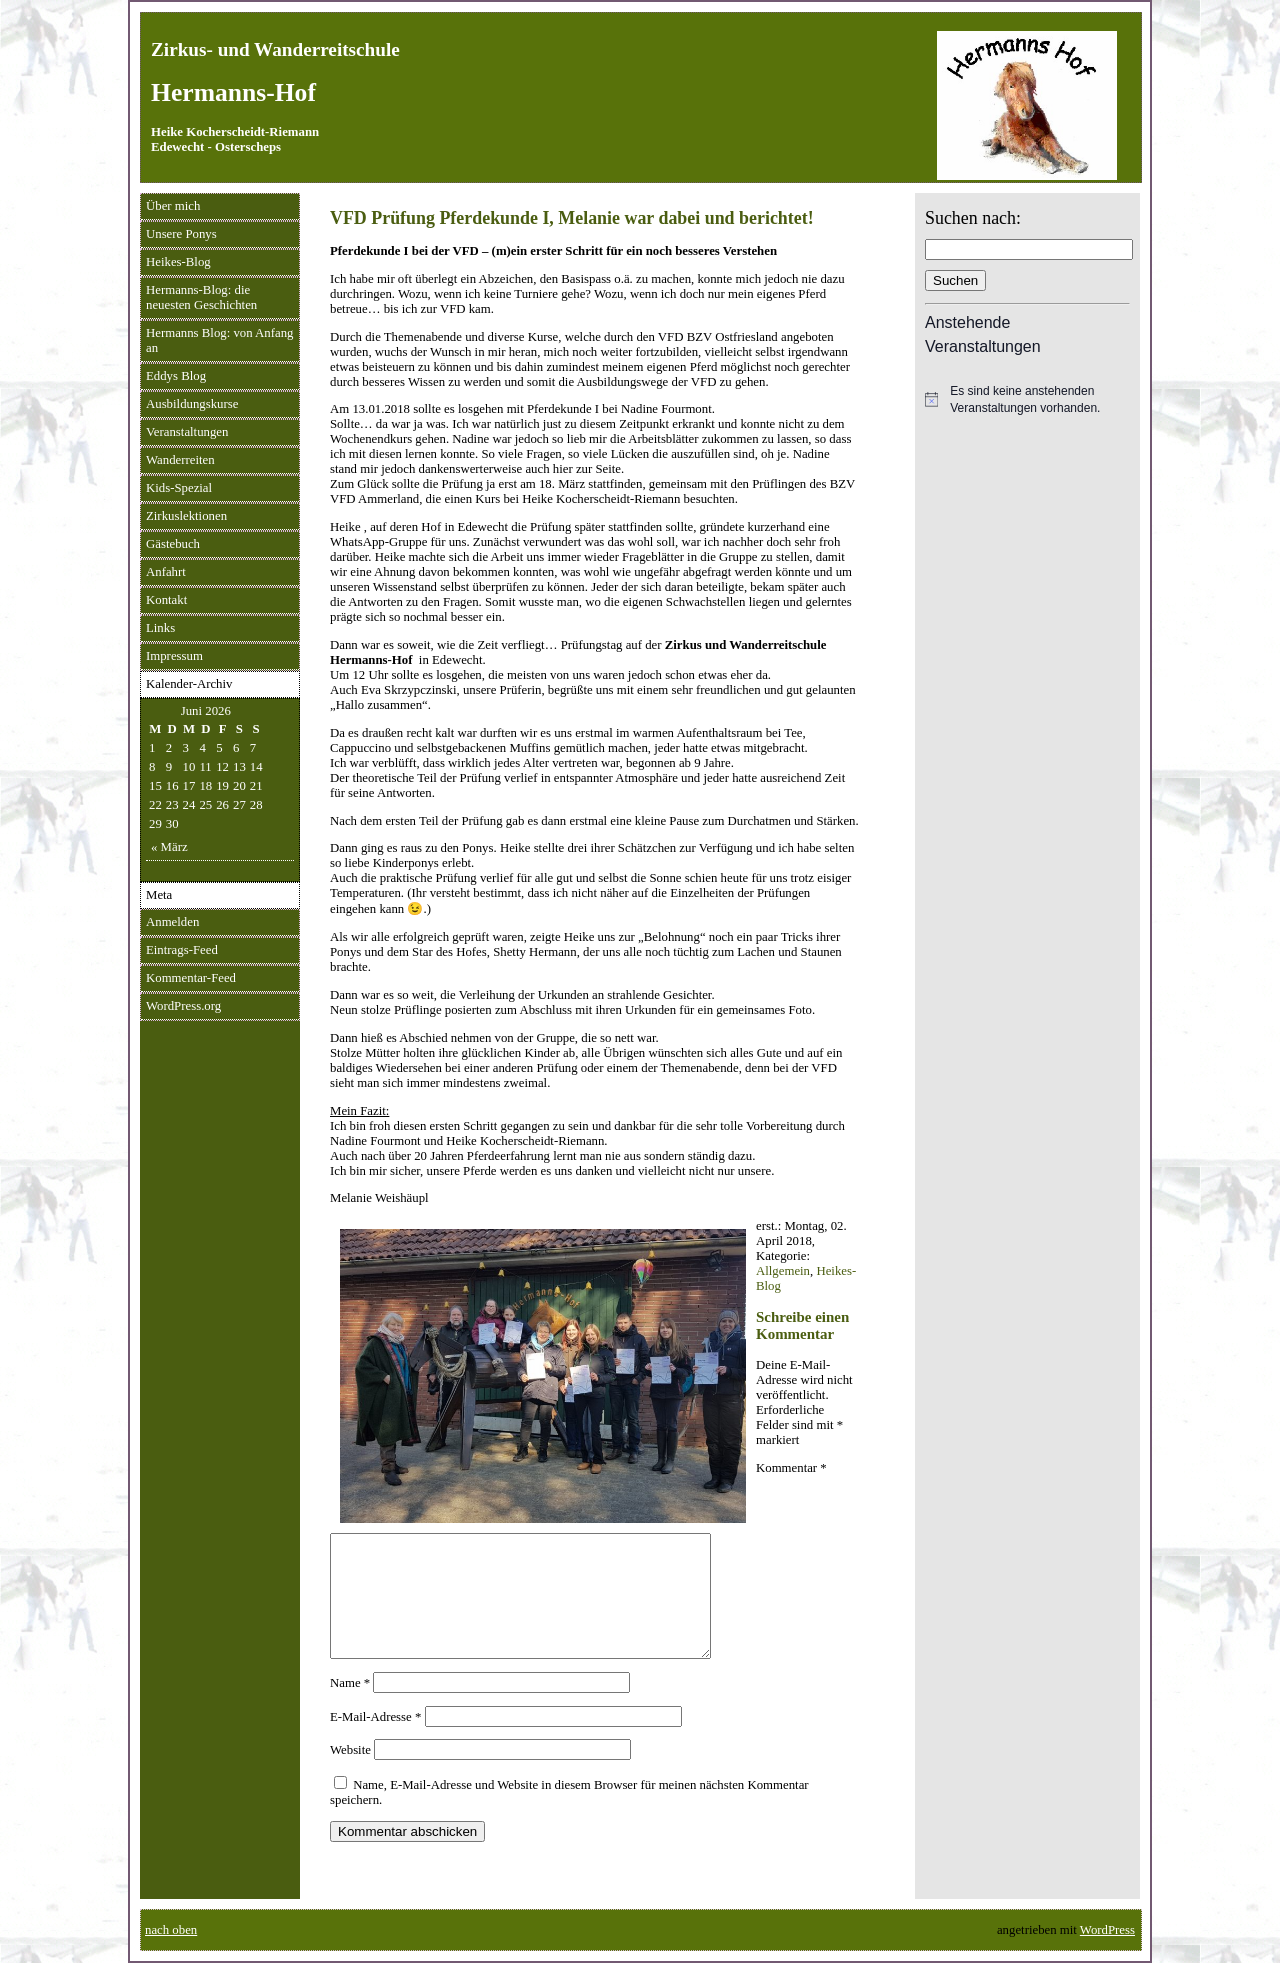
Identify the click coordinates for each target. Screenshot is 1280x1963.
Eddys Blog (176, 376)
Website (350, 1774)
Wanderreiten (180, 460)
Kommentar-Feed (191, 978)
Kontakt (166, 600)
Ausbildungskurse (192, 404)
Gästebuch (173, 544)
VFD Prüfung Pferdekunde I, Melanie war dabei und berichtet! (572, 218)
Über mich (173, 206)
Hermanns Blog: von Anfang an (220, 340)
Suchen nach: (973, 218)
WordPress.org (183, 1006)
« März (169, 847)
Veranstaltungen (187, 432)
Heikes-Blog (178, 262)
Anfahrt (166, 572)
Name (350, 1707)
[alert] (1027, 399)
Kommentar (791, 1468)
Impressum (174, 656)
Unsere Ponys (181, 234)
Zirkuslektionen (186, 516)
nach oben (171, 1930)
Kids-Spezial (179, 488)
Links (160, 628)
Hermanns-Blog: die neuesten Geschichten (201, 297)
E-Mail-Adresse (375, 1741)
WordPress (1107, 1930)
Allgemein (783, 1271)
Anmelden (172, 922)
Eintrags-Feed (182, 950)
